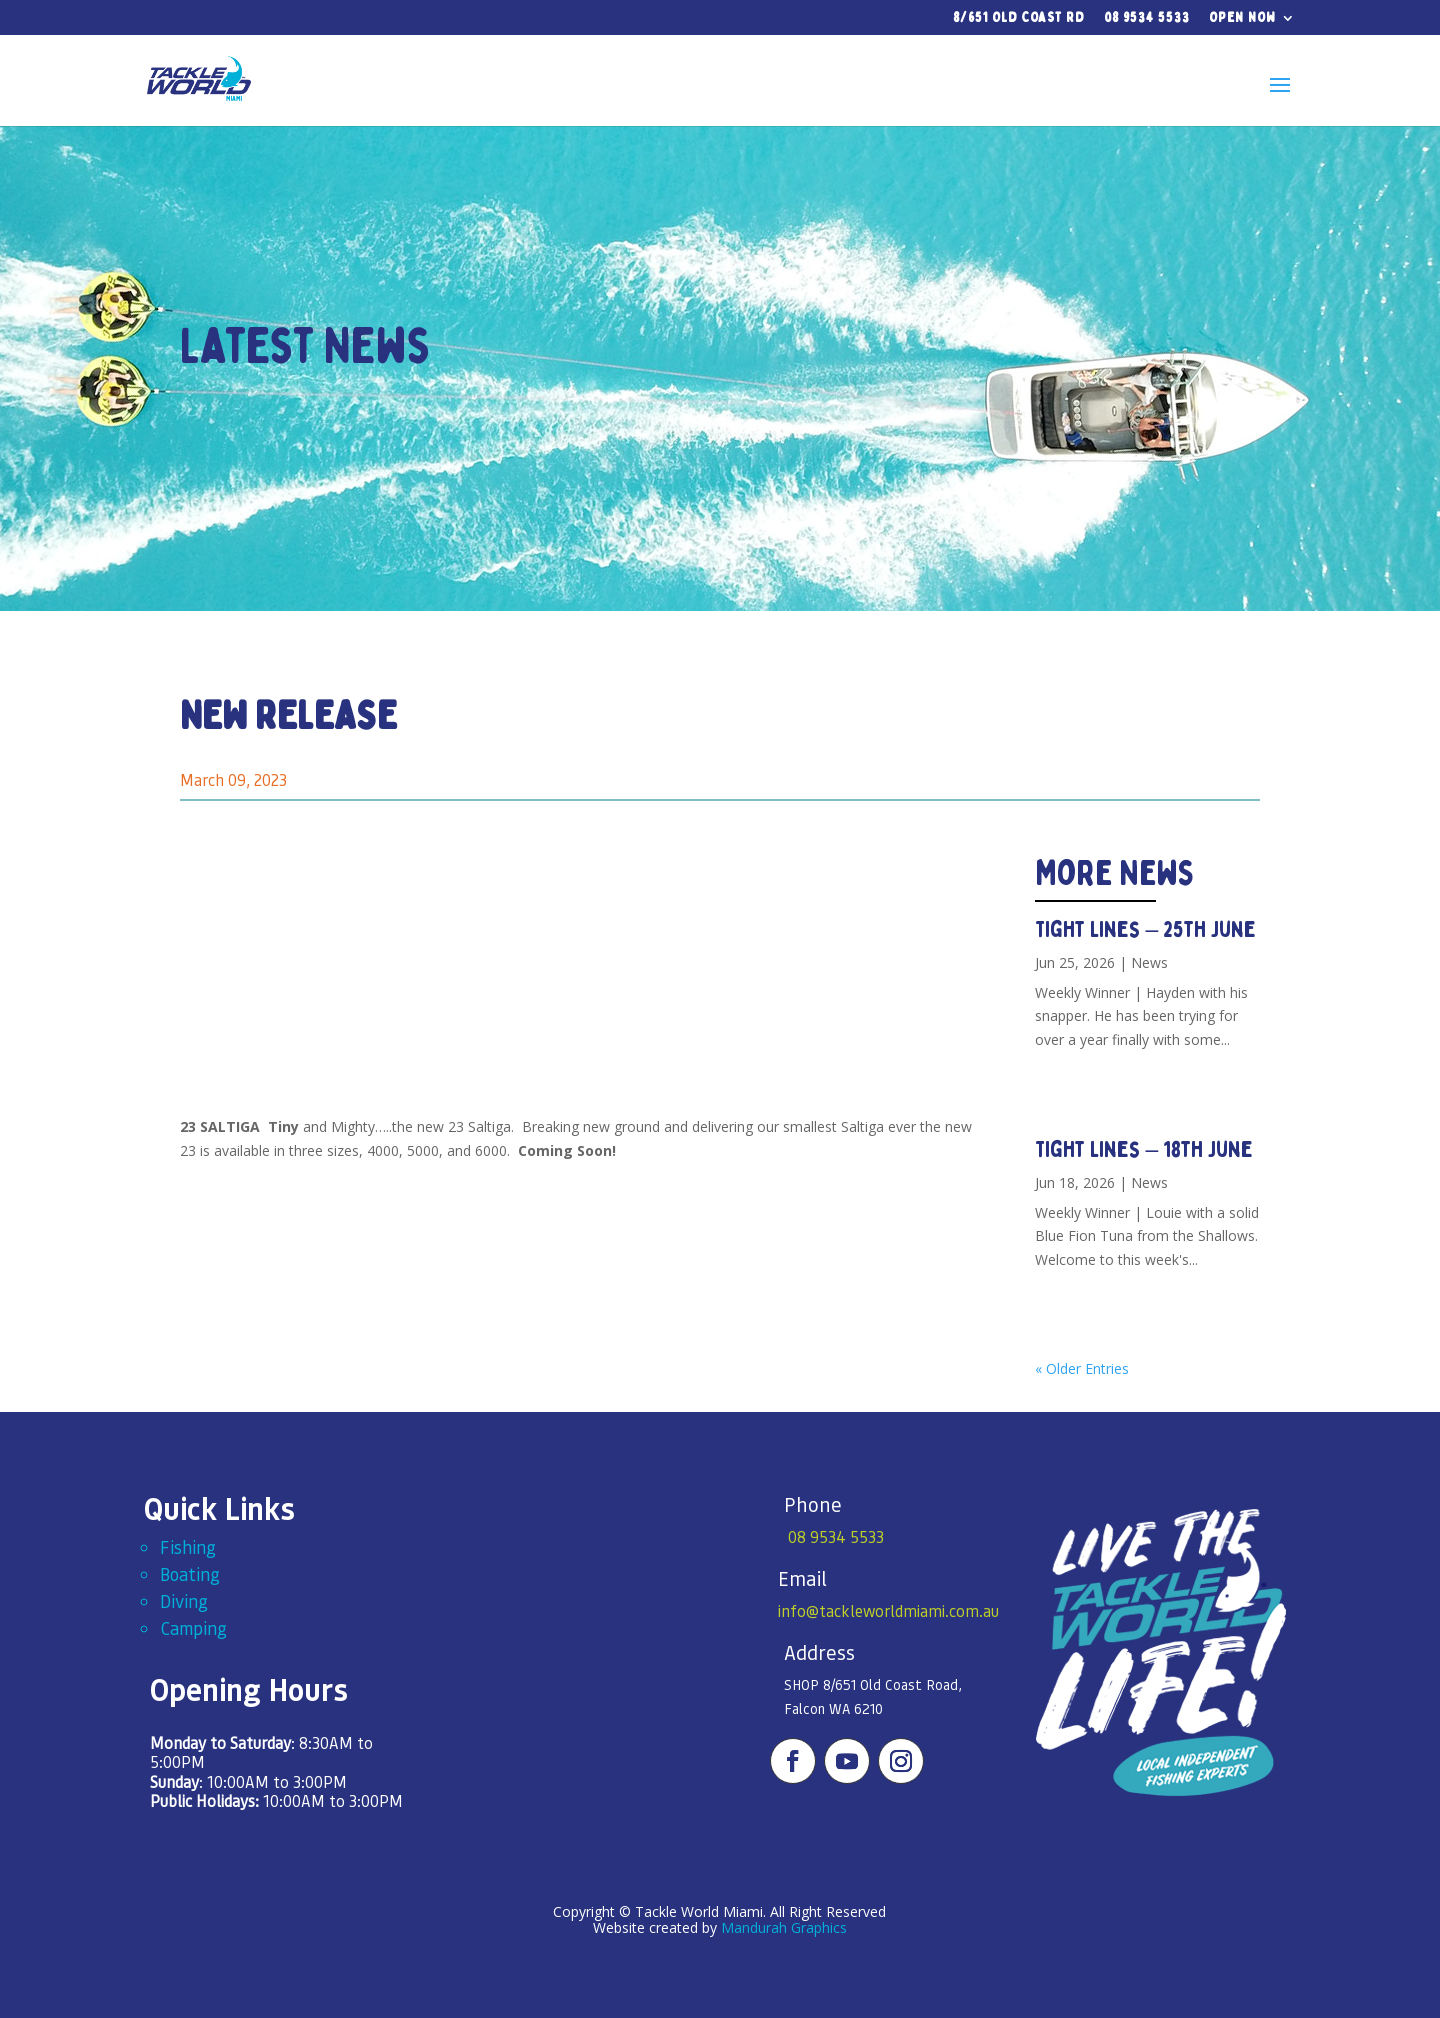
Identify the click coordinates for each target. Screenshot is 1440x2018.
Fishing (188, 1546)
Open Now (1242, 18)
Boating (190, 1573)
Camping (193, 1627)
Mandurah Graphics (784, 1927)
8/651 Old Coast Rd (1019, 18)
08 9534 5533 (1147, 18)
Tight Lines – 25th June (1146, 929)
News (1149, 962)
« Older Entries (1082, 1368)
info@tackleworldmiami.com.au (888, 1610)
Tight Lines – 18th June (1144, 1149)
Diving (184, 1600)
